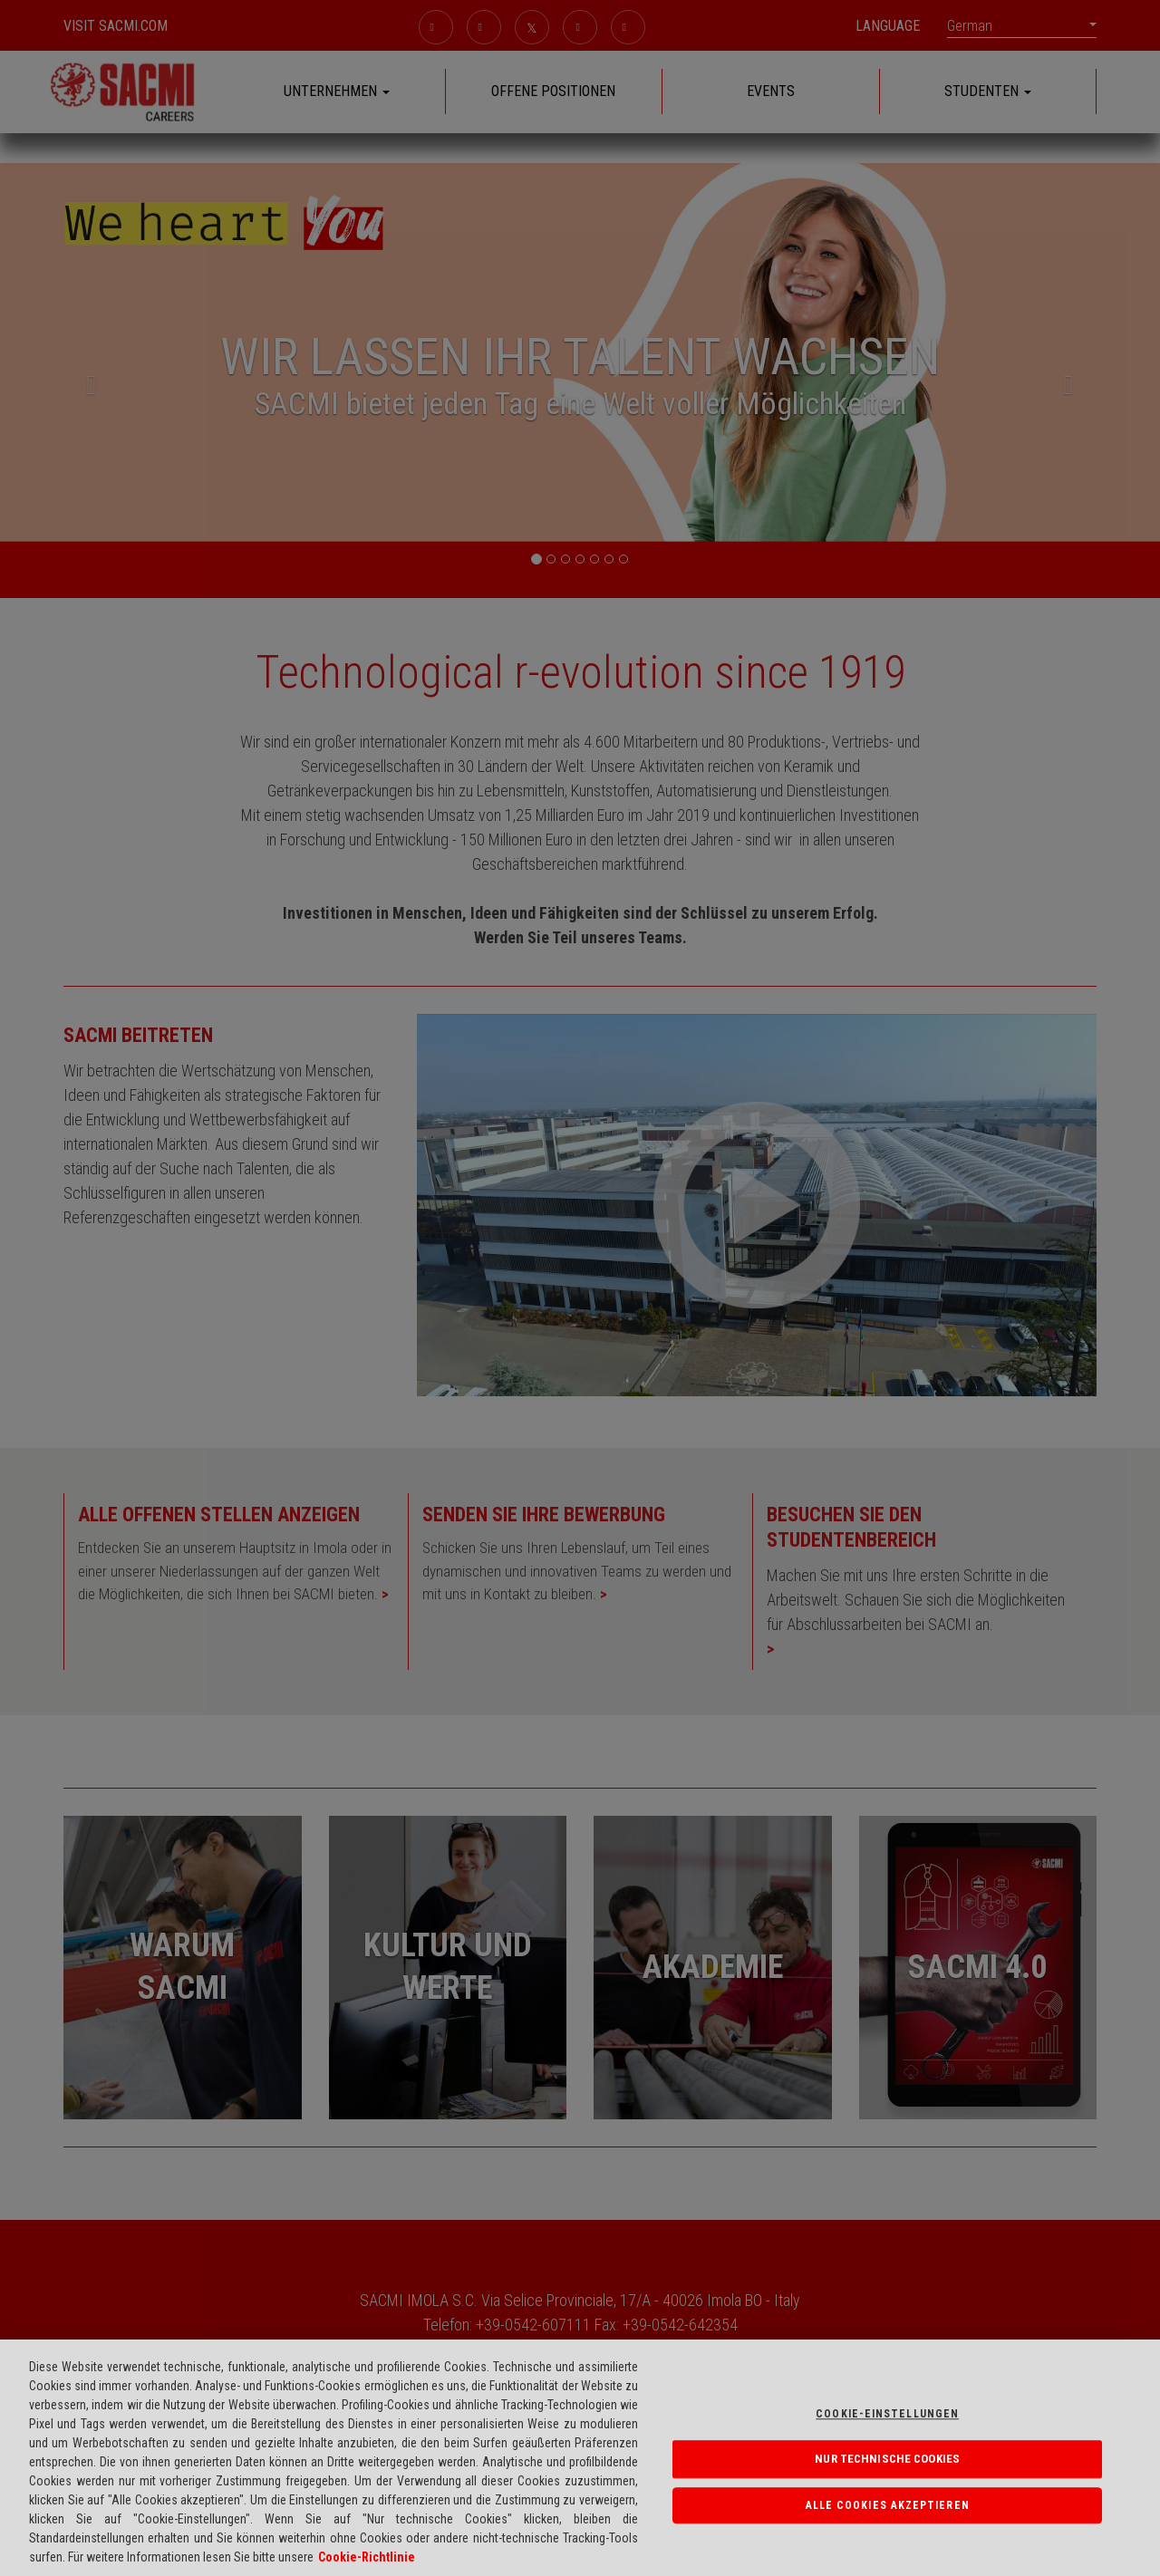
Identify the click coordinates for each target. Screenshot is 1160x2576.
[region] (580, 2458)
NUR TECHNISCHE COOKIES (887, 2458)
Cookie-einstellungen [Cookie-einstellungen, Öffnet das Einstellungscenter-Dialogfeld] (887, 2413)
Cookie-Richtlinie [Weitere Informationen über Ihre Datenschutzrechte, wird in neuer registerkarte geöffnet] (366, 2557)
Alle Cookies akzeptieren (888, 2505)
